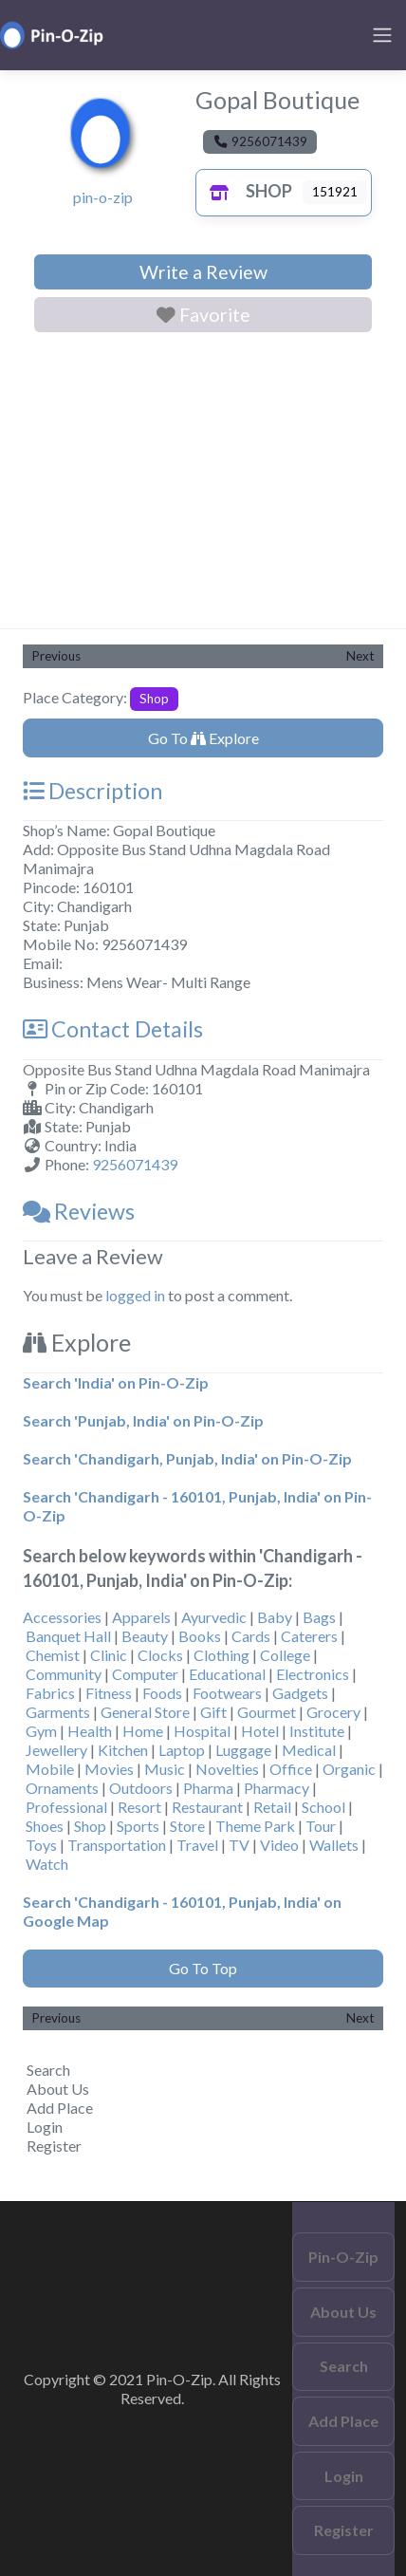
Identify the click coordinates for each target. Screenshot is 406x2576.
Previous (56, 655)
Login (45, 2127)
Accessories (62, 1617)
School (323, 1807)
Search (48, 2070)
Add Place (60, 2108)
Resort (139, 1807)
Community (64, 1674)
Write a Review (203, 272)
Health (89, 1731)
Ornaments (62, 1788)
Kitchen (123, 1750)
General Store (145, 1712)
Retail (272, 1807)
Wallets (334, 1845)
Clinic (108, 1655)
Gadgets (300, 1693)
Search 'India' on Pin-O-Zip (116, 1382)
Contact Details (113, 1029)
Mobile (50, 1769)
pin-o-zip (103, 197)
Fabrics (50, 1693)
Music (164, 1769)
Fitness (108, 1693)
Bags (319, 1617)
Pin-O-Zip (343, 2257)
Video (279, 1845)
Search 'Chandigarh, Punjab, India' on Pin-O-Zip (187, 1458)
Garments (58, 1712)
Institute (316, 1731)
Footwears (227, 1693)
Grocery (333, 1712)
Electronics (312, 1674)
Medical (309, 1750)
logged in (135, 1295)
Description (92, 790)
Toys (41, 1845)
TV (239, 1845)
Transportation (116, 1845)
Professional (66, 1807)
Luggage (243, 1750)
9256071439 (134, 1164)
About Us (58, 2089)
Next (360, 655)
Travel (197, 1845)
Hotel (260, 1731)
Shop (246, 190)
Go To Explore (203, 738)
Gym (41, 1731)
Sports (138, 1826)
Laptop (181, 1750)
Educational (227, 1674)
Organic (349, 1769)
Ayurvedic (214, 1617)
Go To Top (203, 1968)
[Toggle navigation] (382, 35)
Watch (47, 1864)
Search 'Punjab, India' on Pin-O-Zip (143, 1420)
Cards (250, 1636)
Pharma (208, 1788)
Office (290, 1769)
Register (54, 2146)
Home (142, 1731)
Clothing (221, 1655)
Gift (213, 1712)
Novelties (227, 1769)
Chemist (53, 1655)
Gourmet (266, 1712)
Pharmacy (276, 1788)
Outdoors (141, 1788)
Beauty (144, 1636)
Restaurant (207, 1807)
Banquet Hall (68, 1636)
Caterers (309, 1636)
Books (199, 1636)
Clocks (160, 1655)
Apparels (141, 1617)
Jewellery (56, 1750)
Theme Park (255, 1826)
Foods (162, 1693)
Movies (109, 1769)
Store (187, 1826)
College (285, 1655)
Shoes (45, 1826)
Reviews (79, 1211)
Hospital (202, 1731)
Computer (145, 1674)
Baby (274, 1617)
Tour (320, 1826)
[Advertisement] (203, 484)
